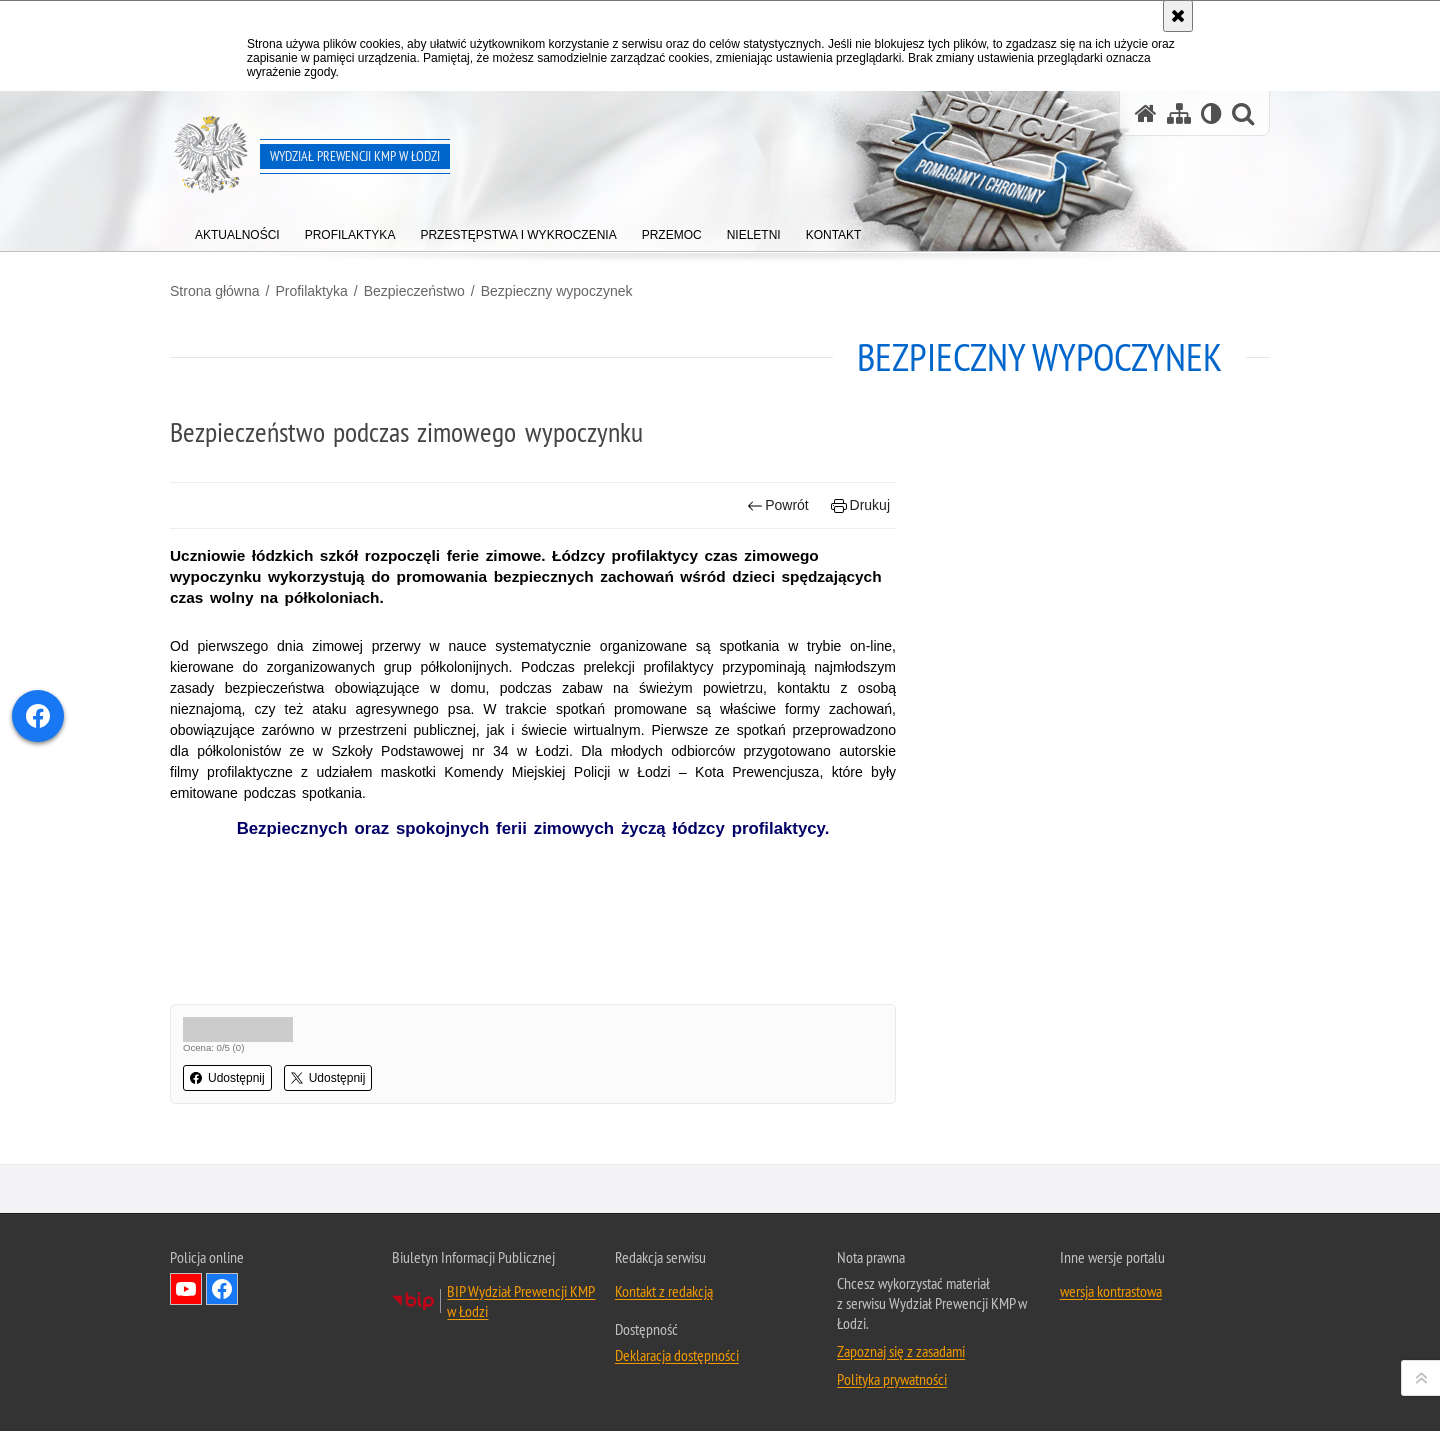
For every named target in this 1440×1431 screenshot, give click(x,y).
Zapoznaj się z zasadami (901, 1351)
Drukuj (860, 505)
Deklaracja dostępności (677, 1355)
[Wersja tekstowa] (1211, 113)
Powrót (778, 505)
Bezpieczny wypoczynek (557, 291)
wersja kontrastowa (1111, 1291)
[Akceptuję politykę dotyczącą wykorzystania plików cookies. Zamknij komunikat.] (1178, 16)
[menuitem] (237, 230)
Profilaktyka (311, 291)
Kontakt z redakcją (664, 1291)
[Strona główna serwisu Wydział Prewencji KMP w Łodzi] (1146, 113)
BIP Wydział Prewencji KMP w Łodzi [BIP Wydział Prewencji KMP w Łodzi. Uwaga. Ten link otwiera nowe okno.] (521, 1301)
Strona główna (215, 291)
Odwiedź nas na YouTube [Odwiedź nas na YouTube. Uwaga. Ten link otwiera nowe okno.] (186, 1289)
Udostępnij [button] (227, 1078)
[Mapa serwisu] (1179, 113)
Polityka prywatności (892, 1379)
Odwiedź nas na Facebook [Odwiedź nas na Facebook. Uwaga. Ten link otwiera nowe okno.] (222, 1289)
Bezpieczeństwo (414, 291)
